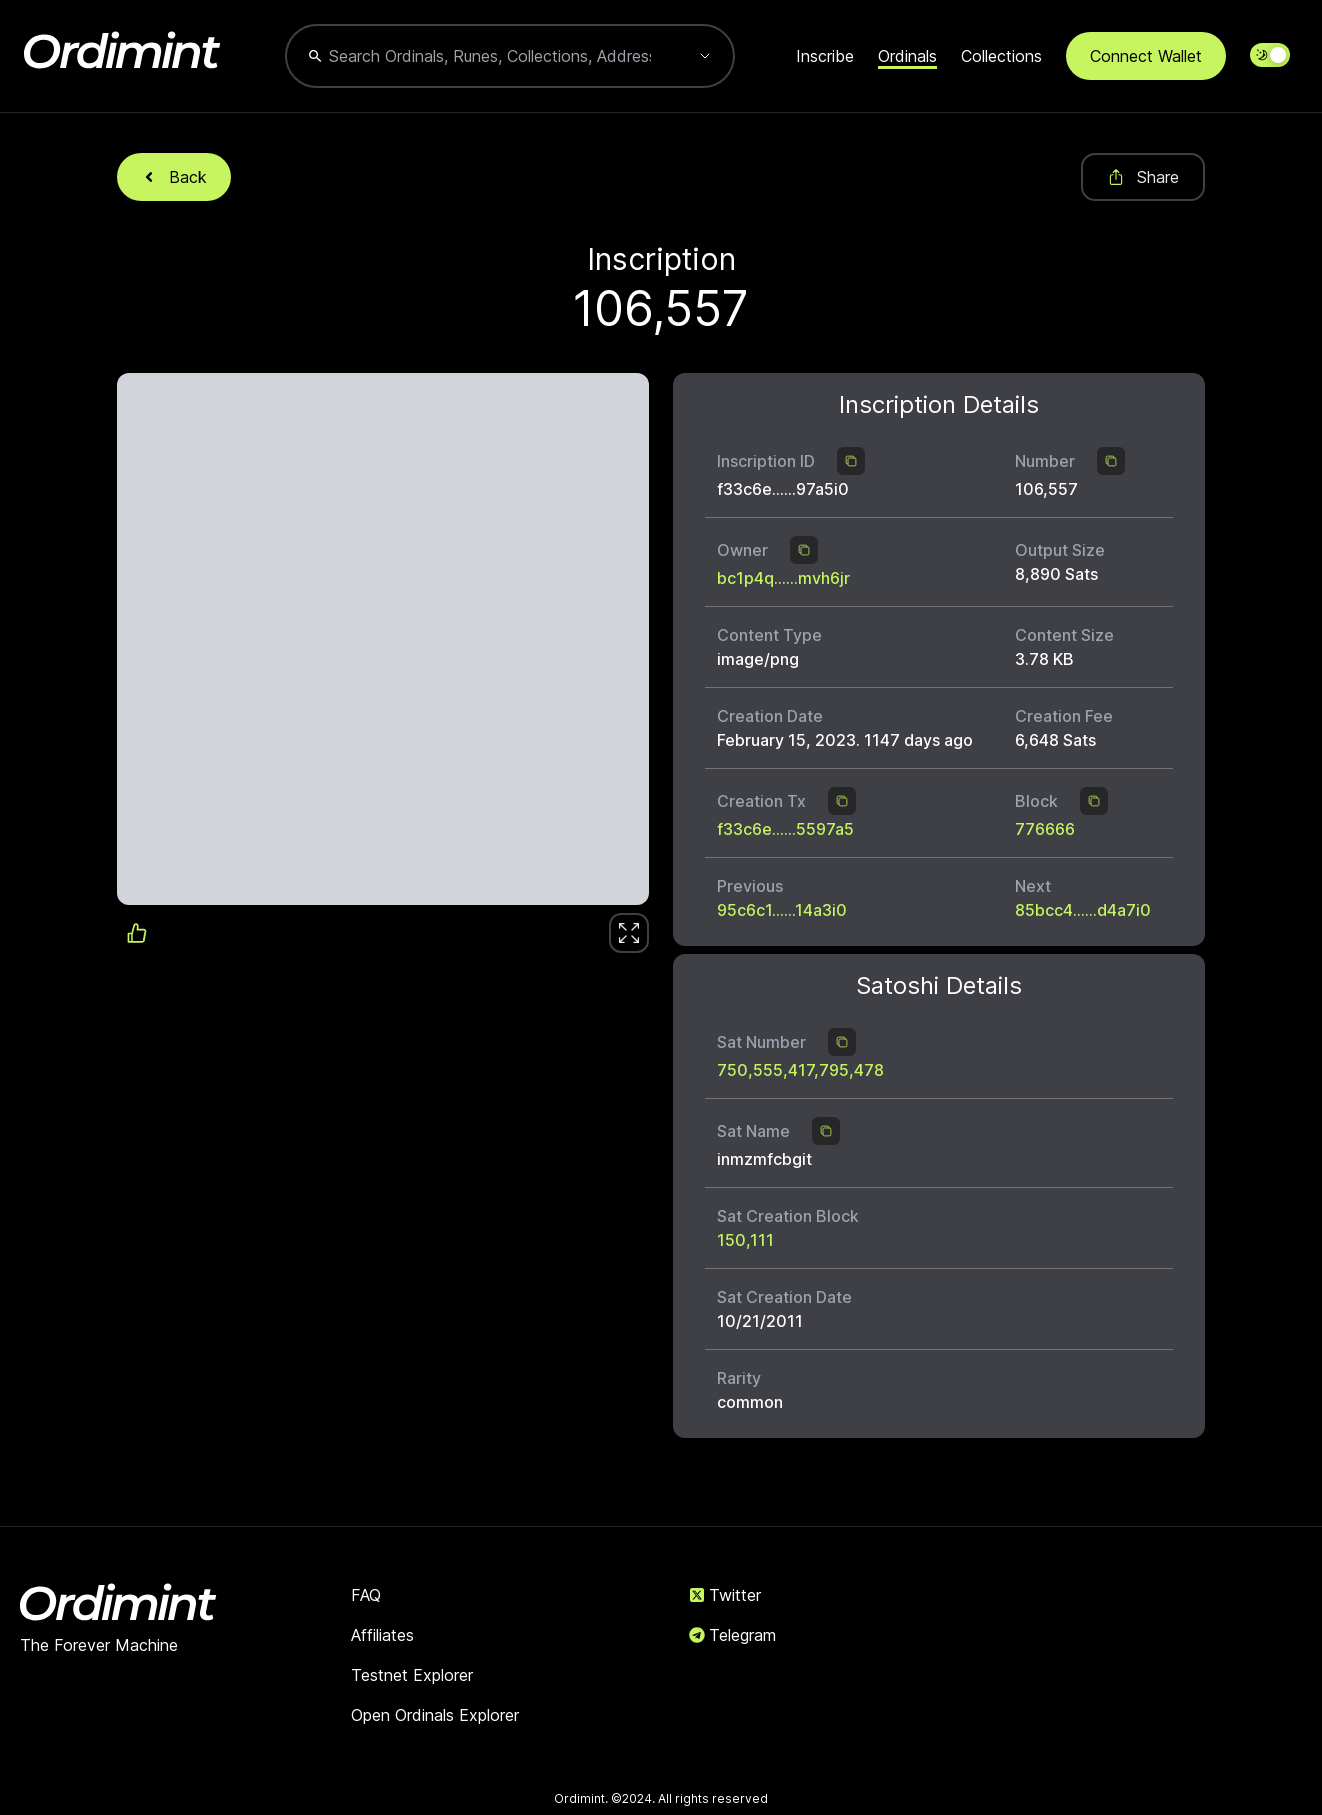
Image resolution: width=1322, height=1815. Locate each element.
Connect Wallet (1146, 56)
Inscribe (825, 56)
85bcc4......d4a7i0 (1083, 910)
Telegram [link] (732, 1635)
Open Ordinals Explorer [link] (435, 1715)
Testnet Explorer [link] (412, 1675)
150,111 (745, 1240)
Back (174, 177)
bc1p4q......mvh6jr (783, 578)
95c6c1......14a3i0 (782, 910)
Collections (1001, 56)
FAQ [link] (366, 1595)
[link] (629, 933)
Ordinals (907, 56)
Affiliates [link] (382, 1635)
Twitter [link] (725, 1595)
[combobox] (490, 56)
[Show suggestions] (705, 56)
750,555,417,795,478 (800, 1070)
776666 (1045, 829)
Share (1143, 177)
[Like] (629, 933)
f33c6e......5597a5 (785, 829)
